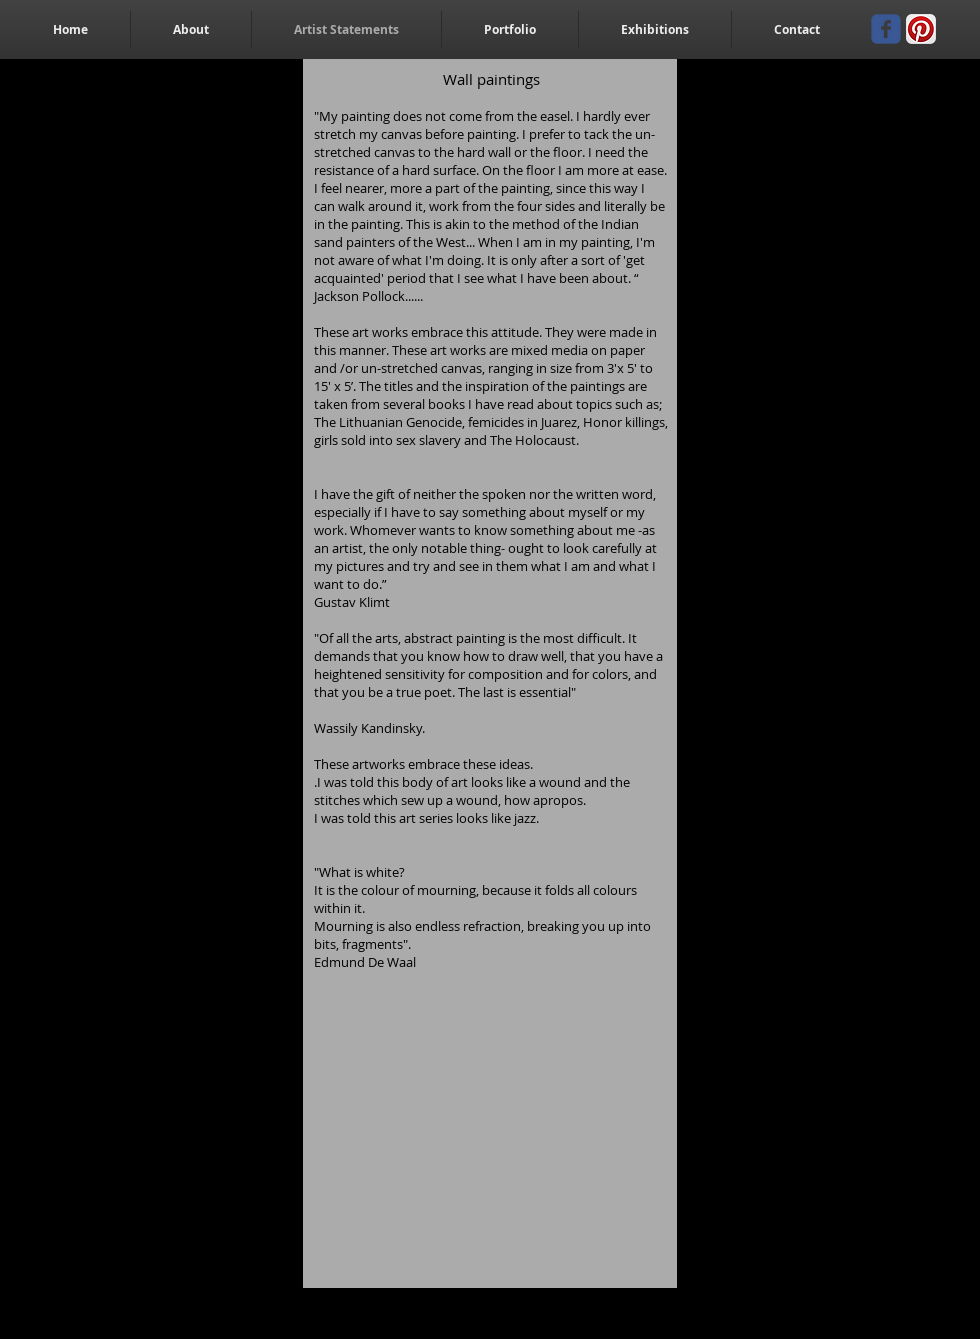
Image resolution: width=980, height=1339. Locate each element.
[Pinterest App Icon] (921, 29)
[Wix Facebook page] (886, 29)
